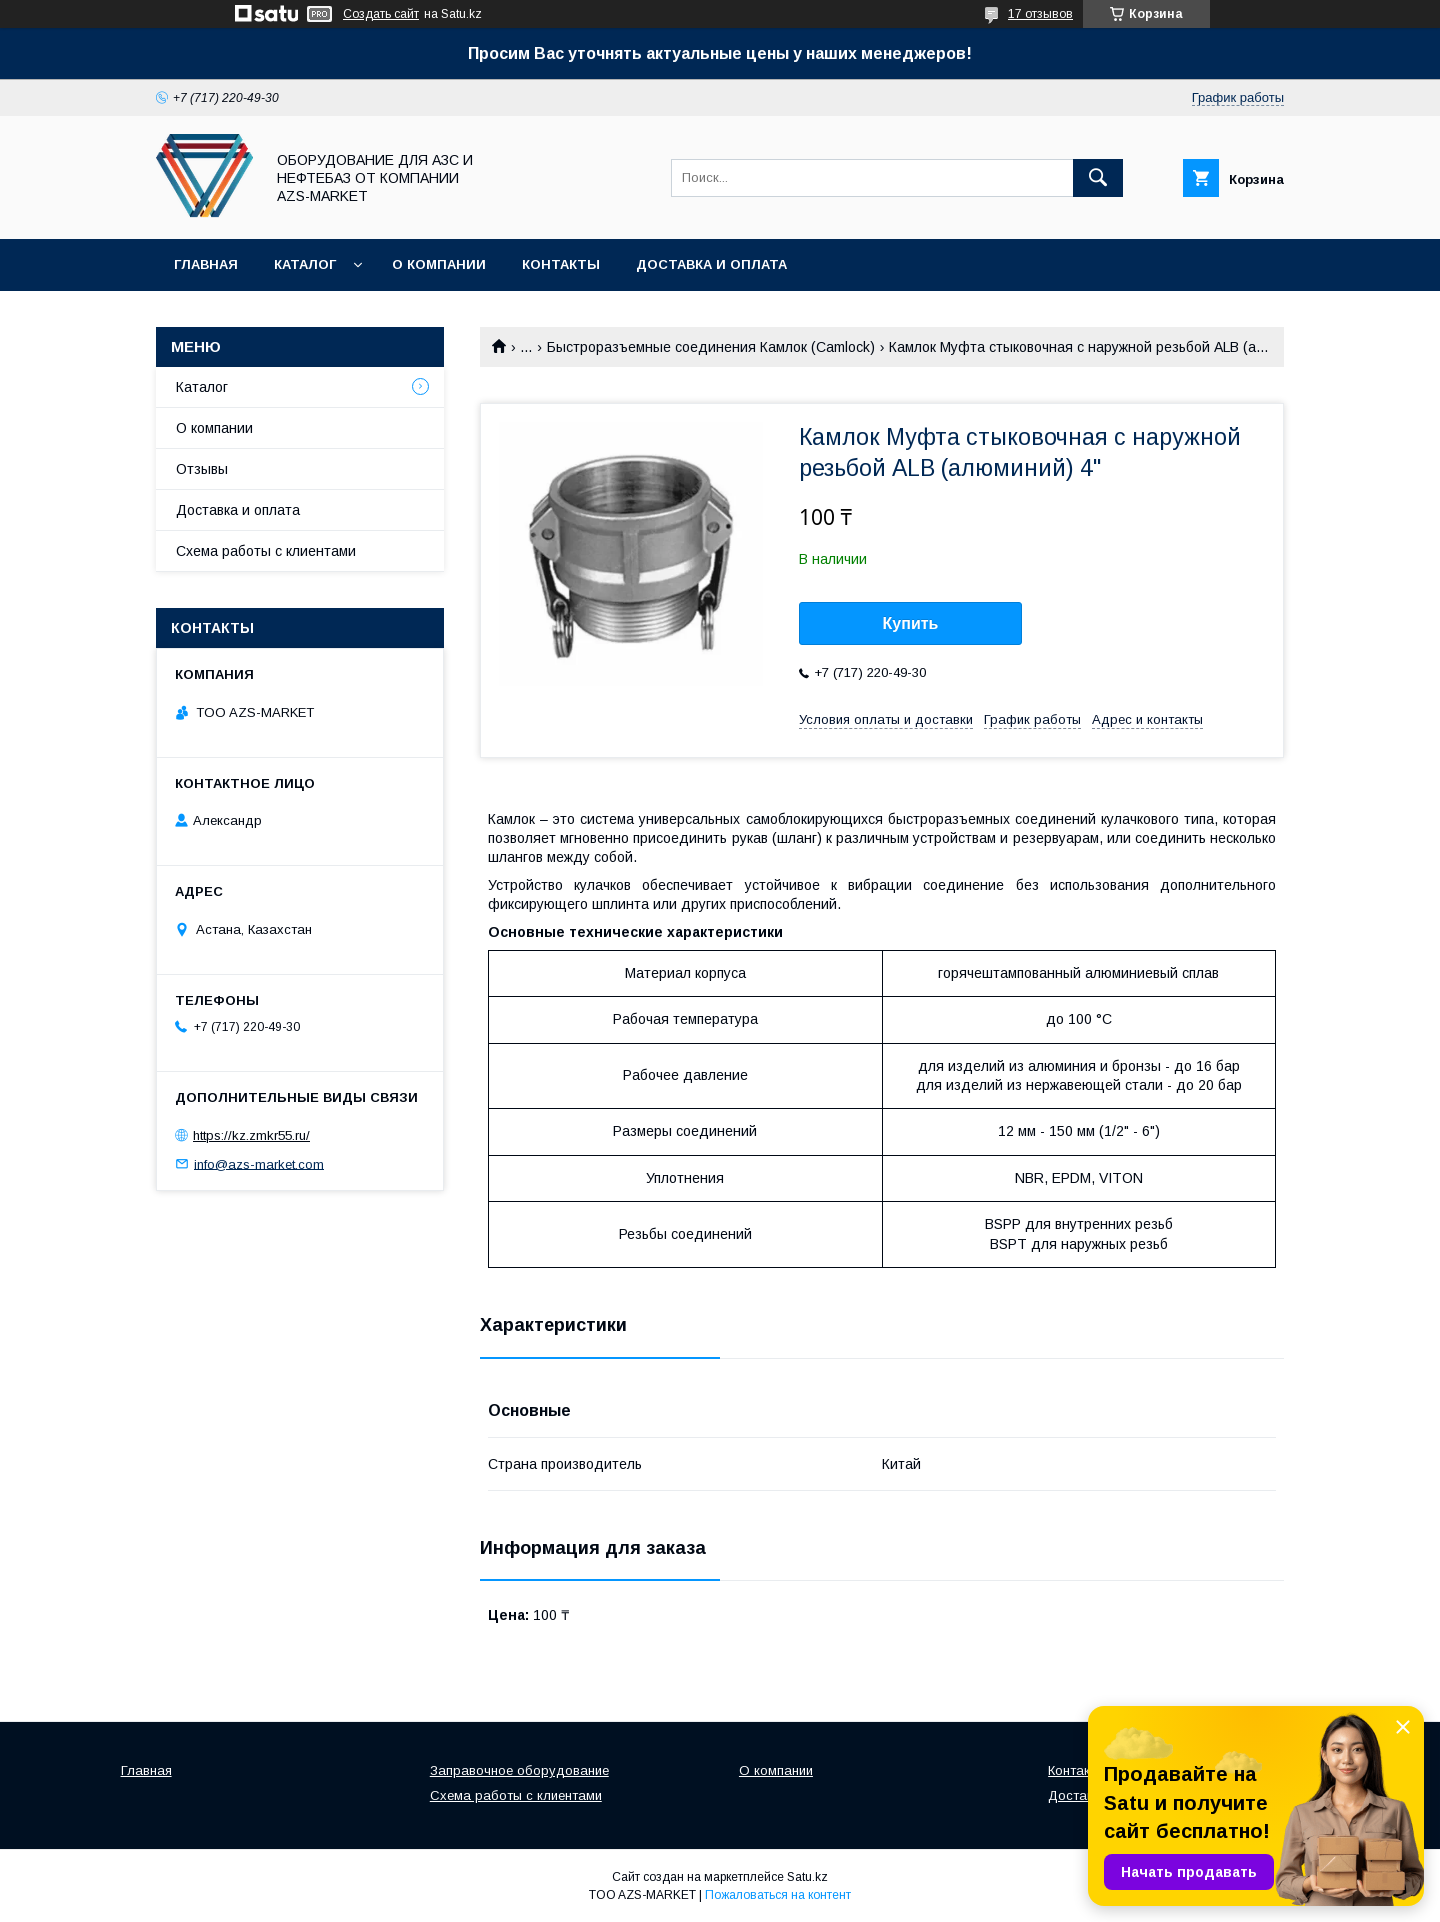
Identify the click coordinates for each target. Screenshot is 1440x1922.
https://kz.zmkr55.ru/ (251, 1135)
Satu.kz (807, 1877)
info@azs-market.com (259, 1163)
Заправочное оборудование (519, 1770)
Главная (206, 264)
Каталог (305, 264)
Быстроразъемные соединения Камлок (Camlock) (711, 347)
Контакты (561, 264)
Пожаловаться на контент (778, 1895)
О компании (439, 264)
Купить (911, 623)
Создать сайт (381, 14)
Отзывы (202, 469)
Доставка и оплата (711, 264)
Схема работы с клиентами (266, 551)
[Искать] (1098, 178)
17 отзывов (1040, 14)
